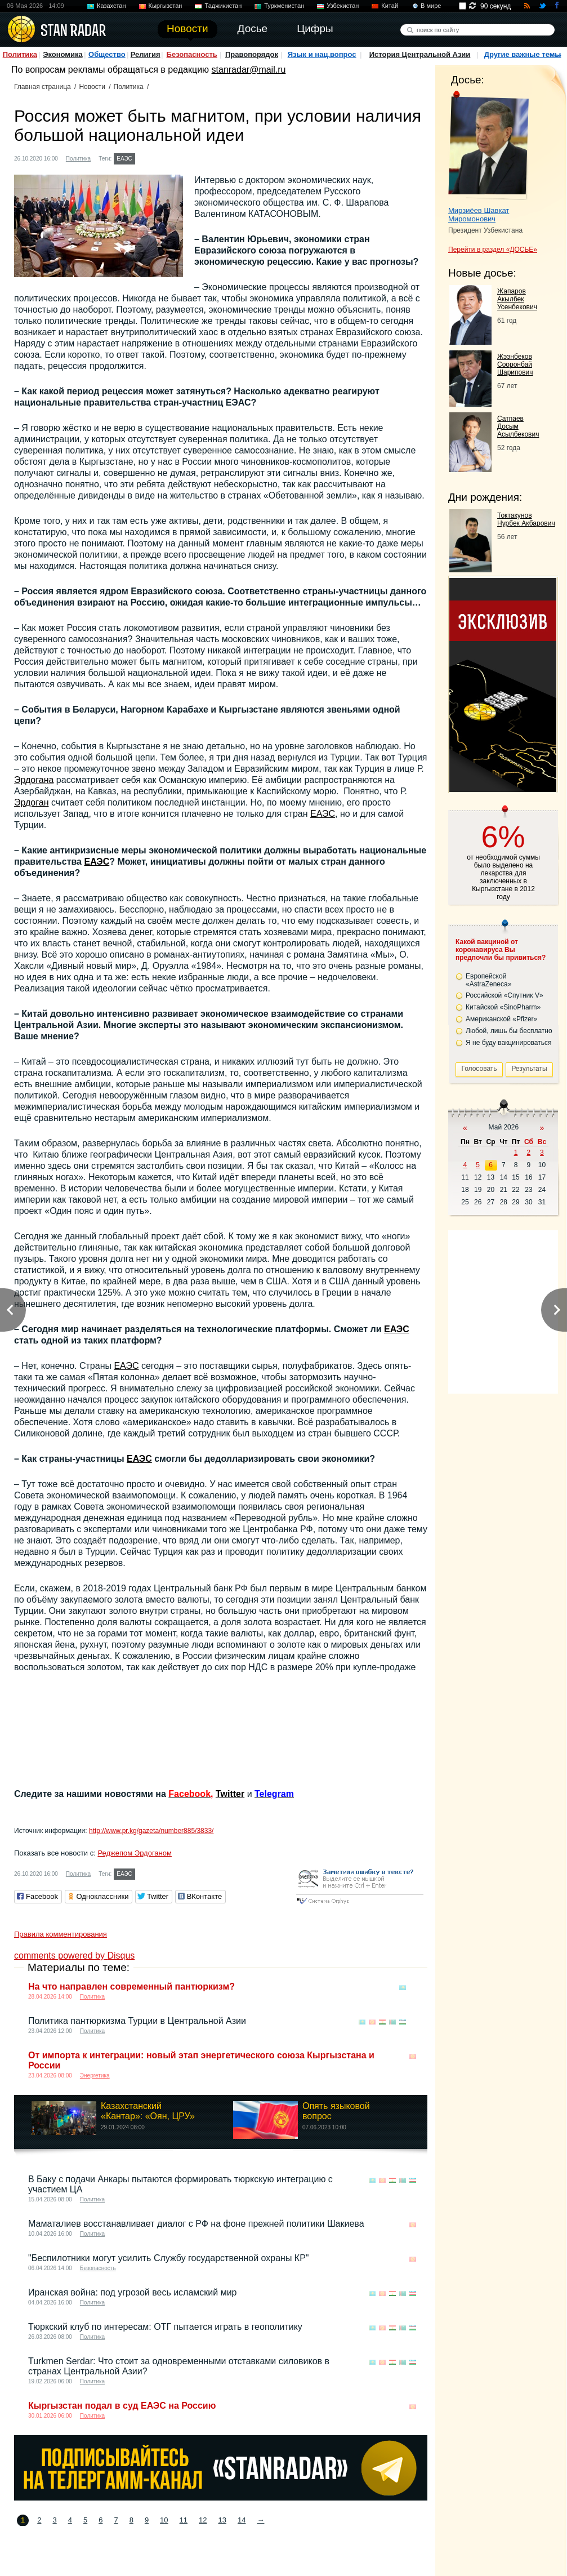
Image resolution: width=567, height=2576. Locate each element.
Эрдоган (31, 802)
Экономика (63, 54)
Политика (20, 54)
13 (222, 2520)
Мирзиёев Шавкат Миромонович (478, 214)
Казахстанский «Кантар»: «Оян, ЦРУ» (148, 2111)
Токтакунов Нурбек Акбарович (526, 519)
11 (183, 2520)
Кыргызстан (165, 5)
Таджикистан (223, 5)
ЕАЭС (124, 158)
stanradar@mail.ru (249, 69)
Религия (145, 54)
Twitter (230, 1794)
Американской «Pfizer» (501, 1019)
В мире (431, 5)
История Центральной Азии (420, 54)
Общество (107, 54)
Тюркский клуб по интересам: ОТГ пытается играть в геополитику (165, 2327)
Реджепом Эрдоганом (134, 1853)
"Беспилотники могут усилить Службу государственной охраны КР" (168, 2258)
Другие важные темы (522, 54)
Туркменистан (284, 5)
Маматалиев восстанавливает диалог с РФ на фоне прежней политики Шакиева (196, 2223)
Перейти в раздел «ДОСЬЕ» (492, 249)
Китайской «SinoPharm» (503, 1007)
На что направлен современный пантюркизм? (131, 1986)
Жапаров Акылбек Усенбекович (517, 299)
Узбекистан (343, 5)
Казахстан (111, 5)
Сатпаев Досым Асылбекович (518, 426)
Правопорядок (251, 54)
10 (164, 2520)
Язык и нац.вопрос (322, 54)
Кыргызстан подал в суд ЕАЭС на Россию (122, 2405)
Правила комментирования (60, 1934)
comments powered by (74, 1955)
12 (203, 2520)
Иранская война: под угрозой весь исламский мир (132, 2292)
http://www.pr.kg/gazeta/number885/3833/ (151, 1831)
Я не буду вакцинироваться (509, 1043)
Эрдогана (33, 780)
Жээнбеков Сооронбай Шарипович (515, 364)
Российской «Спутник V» (504, 995)
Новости (92, 87)
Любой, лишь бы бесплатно (509, 1031)
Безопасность (192, 54)
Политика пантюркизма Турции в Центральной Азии (137, 2021)
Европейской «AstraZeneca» (488, 980)
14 (241, 2520)
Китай (389, 5)
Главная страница (42, 87)
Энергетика (95, 2075)
